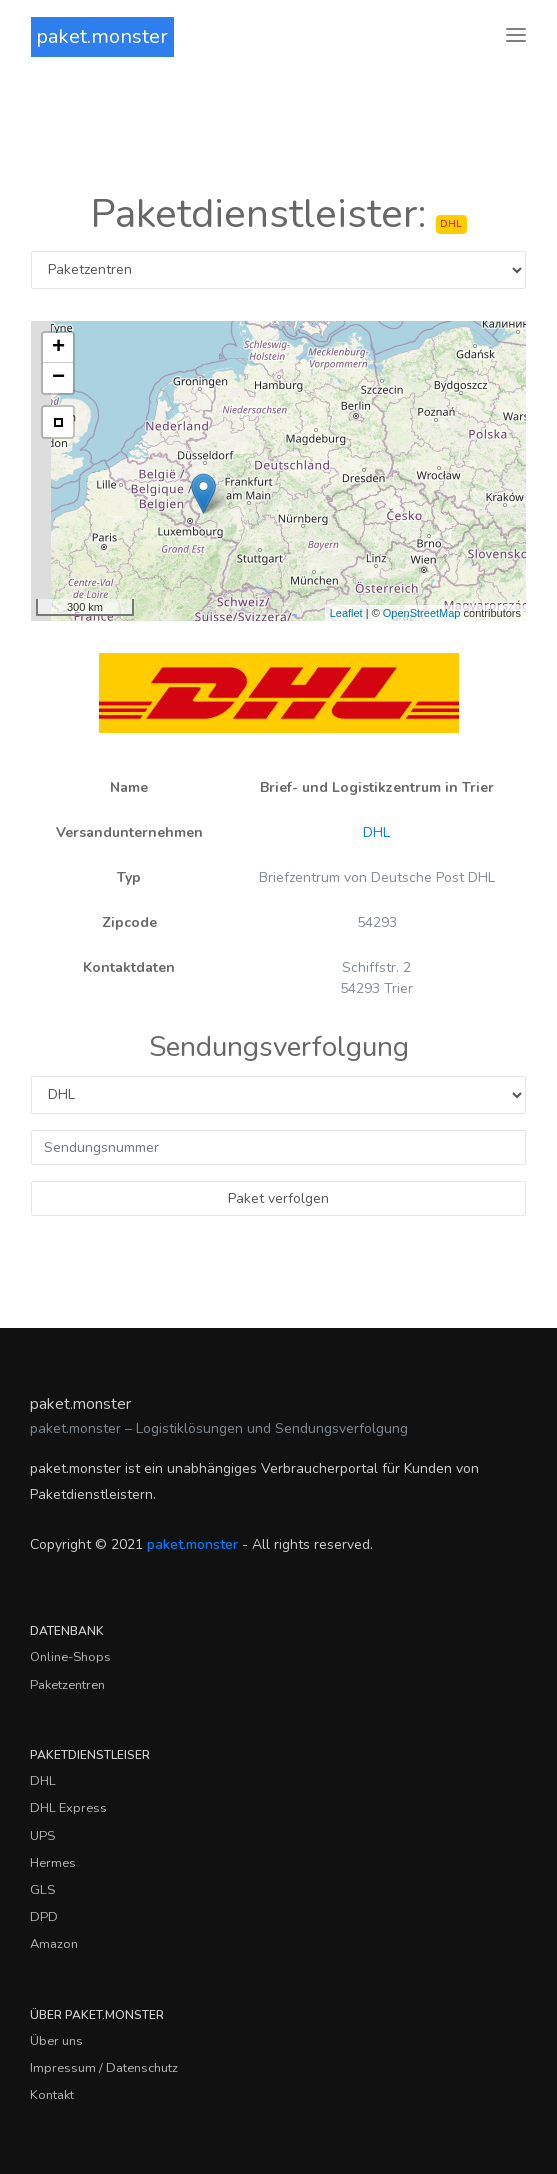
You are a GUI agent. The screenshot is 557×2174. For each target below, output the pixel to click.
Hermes (53, 1863)
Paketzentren (67, 1685)
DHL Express (68, 1808)
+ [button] (58, 348)
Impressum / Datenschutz (104, 2068)
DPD (44, 1917)
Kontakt (52, 2095)
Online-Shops (70, 1657)
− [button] (58, 378)
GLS (42, 1890)
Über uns (56, 2041)
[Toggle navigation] (516, 36)
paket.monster (102, 36)
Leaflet (346, 613)
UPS (42, 1836)
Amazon (54, 1944)
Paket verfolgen (278, 1198)
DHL (376, 832)
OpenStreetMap (422, 613)
